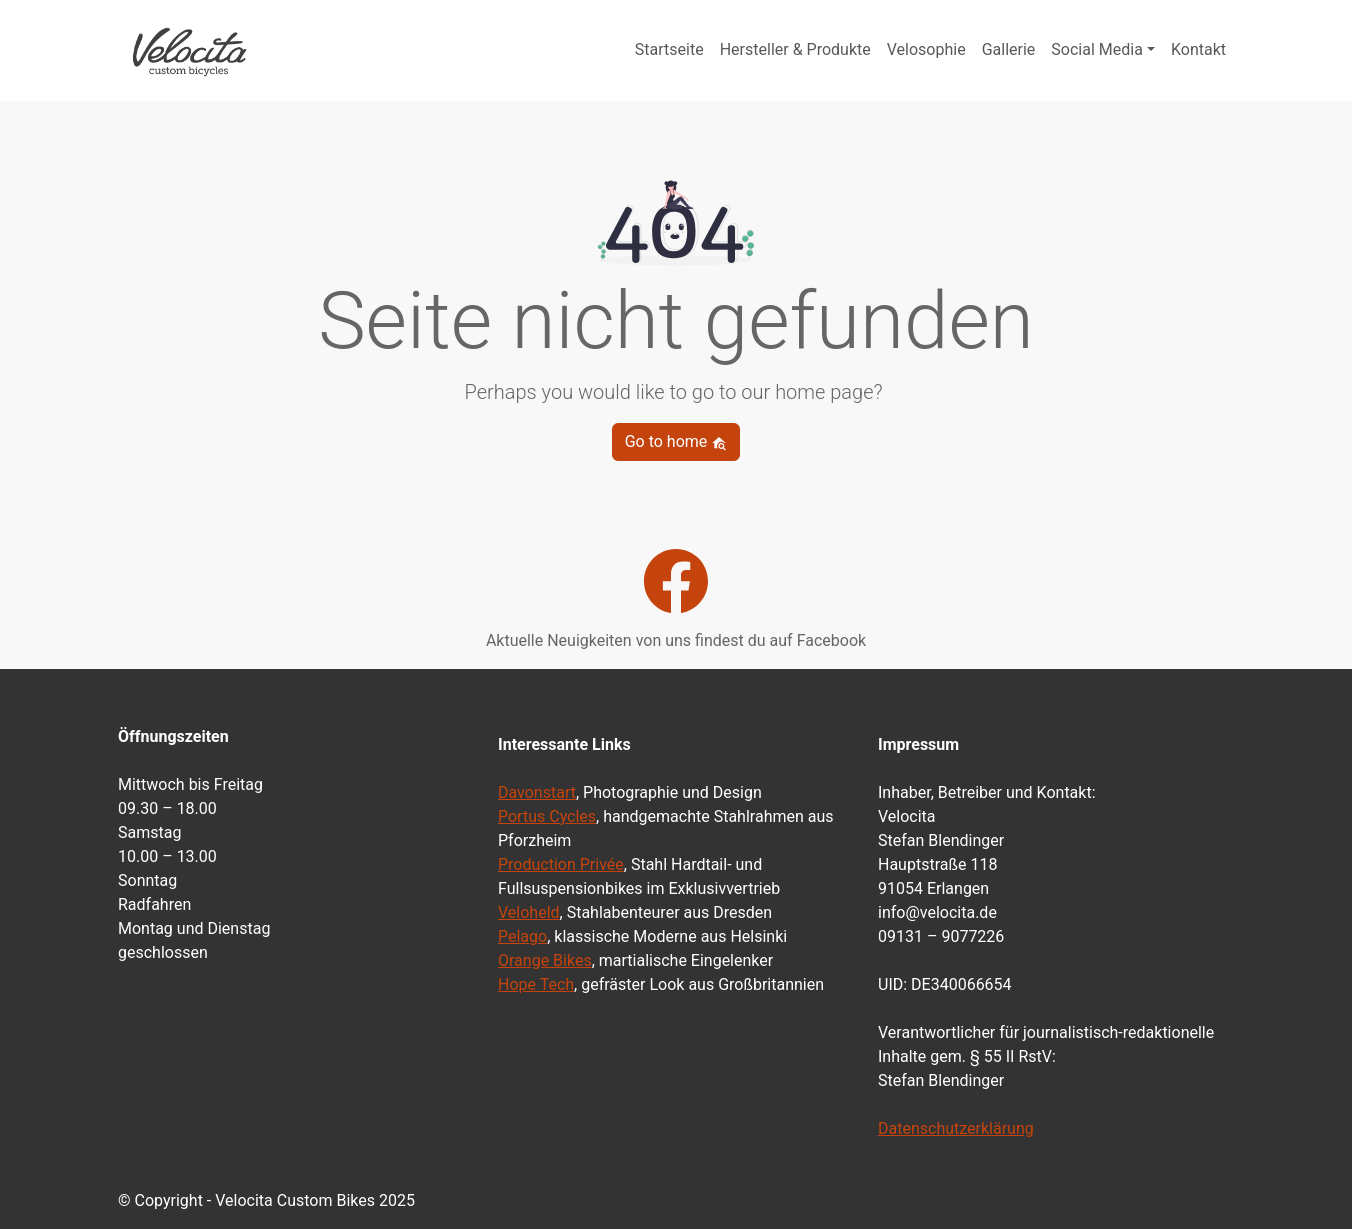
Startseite (669, 49)
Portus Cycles (547, 816)
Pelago (522, 936)
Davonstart (537, 792)
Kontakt (1198, 49)
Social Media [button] (1097, 49)
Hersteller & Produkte (795, 49)
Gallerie (1009, 49)
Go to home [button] (676, 441)
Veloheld (529, 912)
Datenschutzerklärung (956, 1128)
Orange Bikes (545, 960)
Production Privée (561, 864)
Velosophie (926, 49)
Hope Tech (536, 984)
